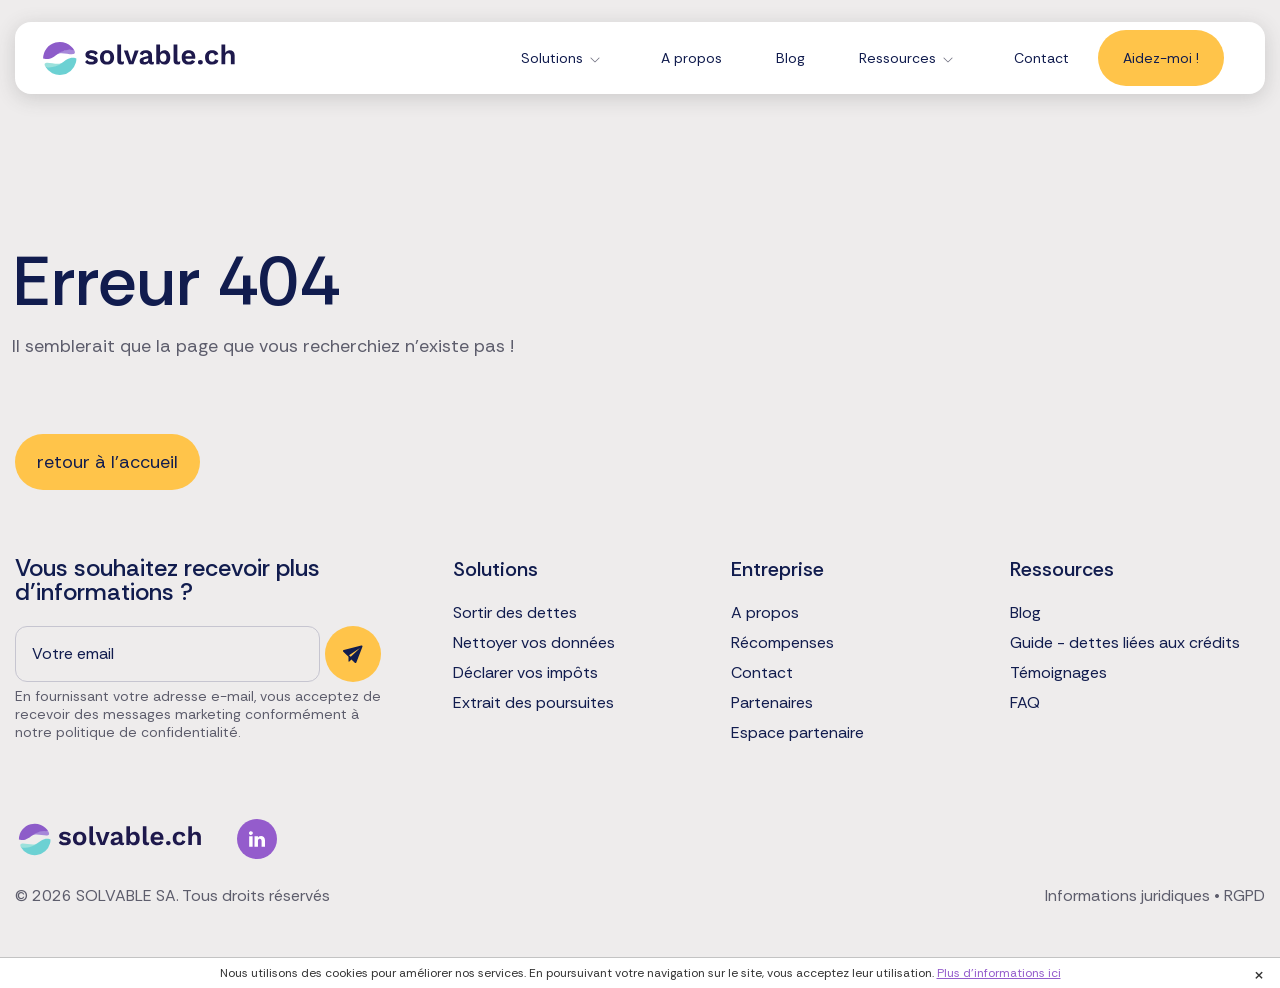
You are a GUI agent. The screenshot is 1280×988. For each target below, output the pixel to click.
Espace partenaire (797, 733)
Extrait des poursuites (533, 703)
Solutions (552, 58)
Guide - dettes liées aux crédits (1125, 643)
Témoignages (1058, 673)
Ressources (897, 58)
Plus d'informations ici (999, 973)
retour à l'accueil (107, 462)
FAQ (1025, 703)
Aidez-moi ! (1161, 58)
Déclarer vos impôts (525, 673)
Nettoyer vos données (534, 643)
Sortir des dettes (515, 613)
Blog (790, 58)
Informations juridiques (1127, 895)
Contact (1041, 58)
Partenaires (772, 703)
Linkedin (257, 839)
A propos (691, 58)
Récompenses (782, 643)
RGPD (1244, 895)
